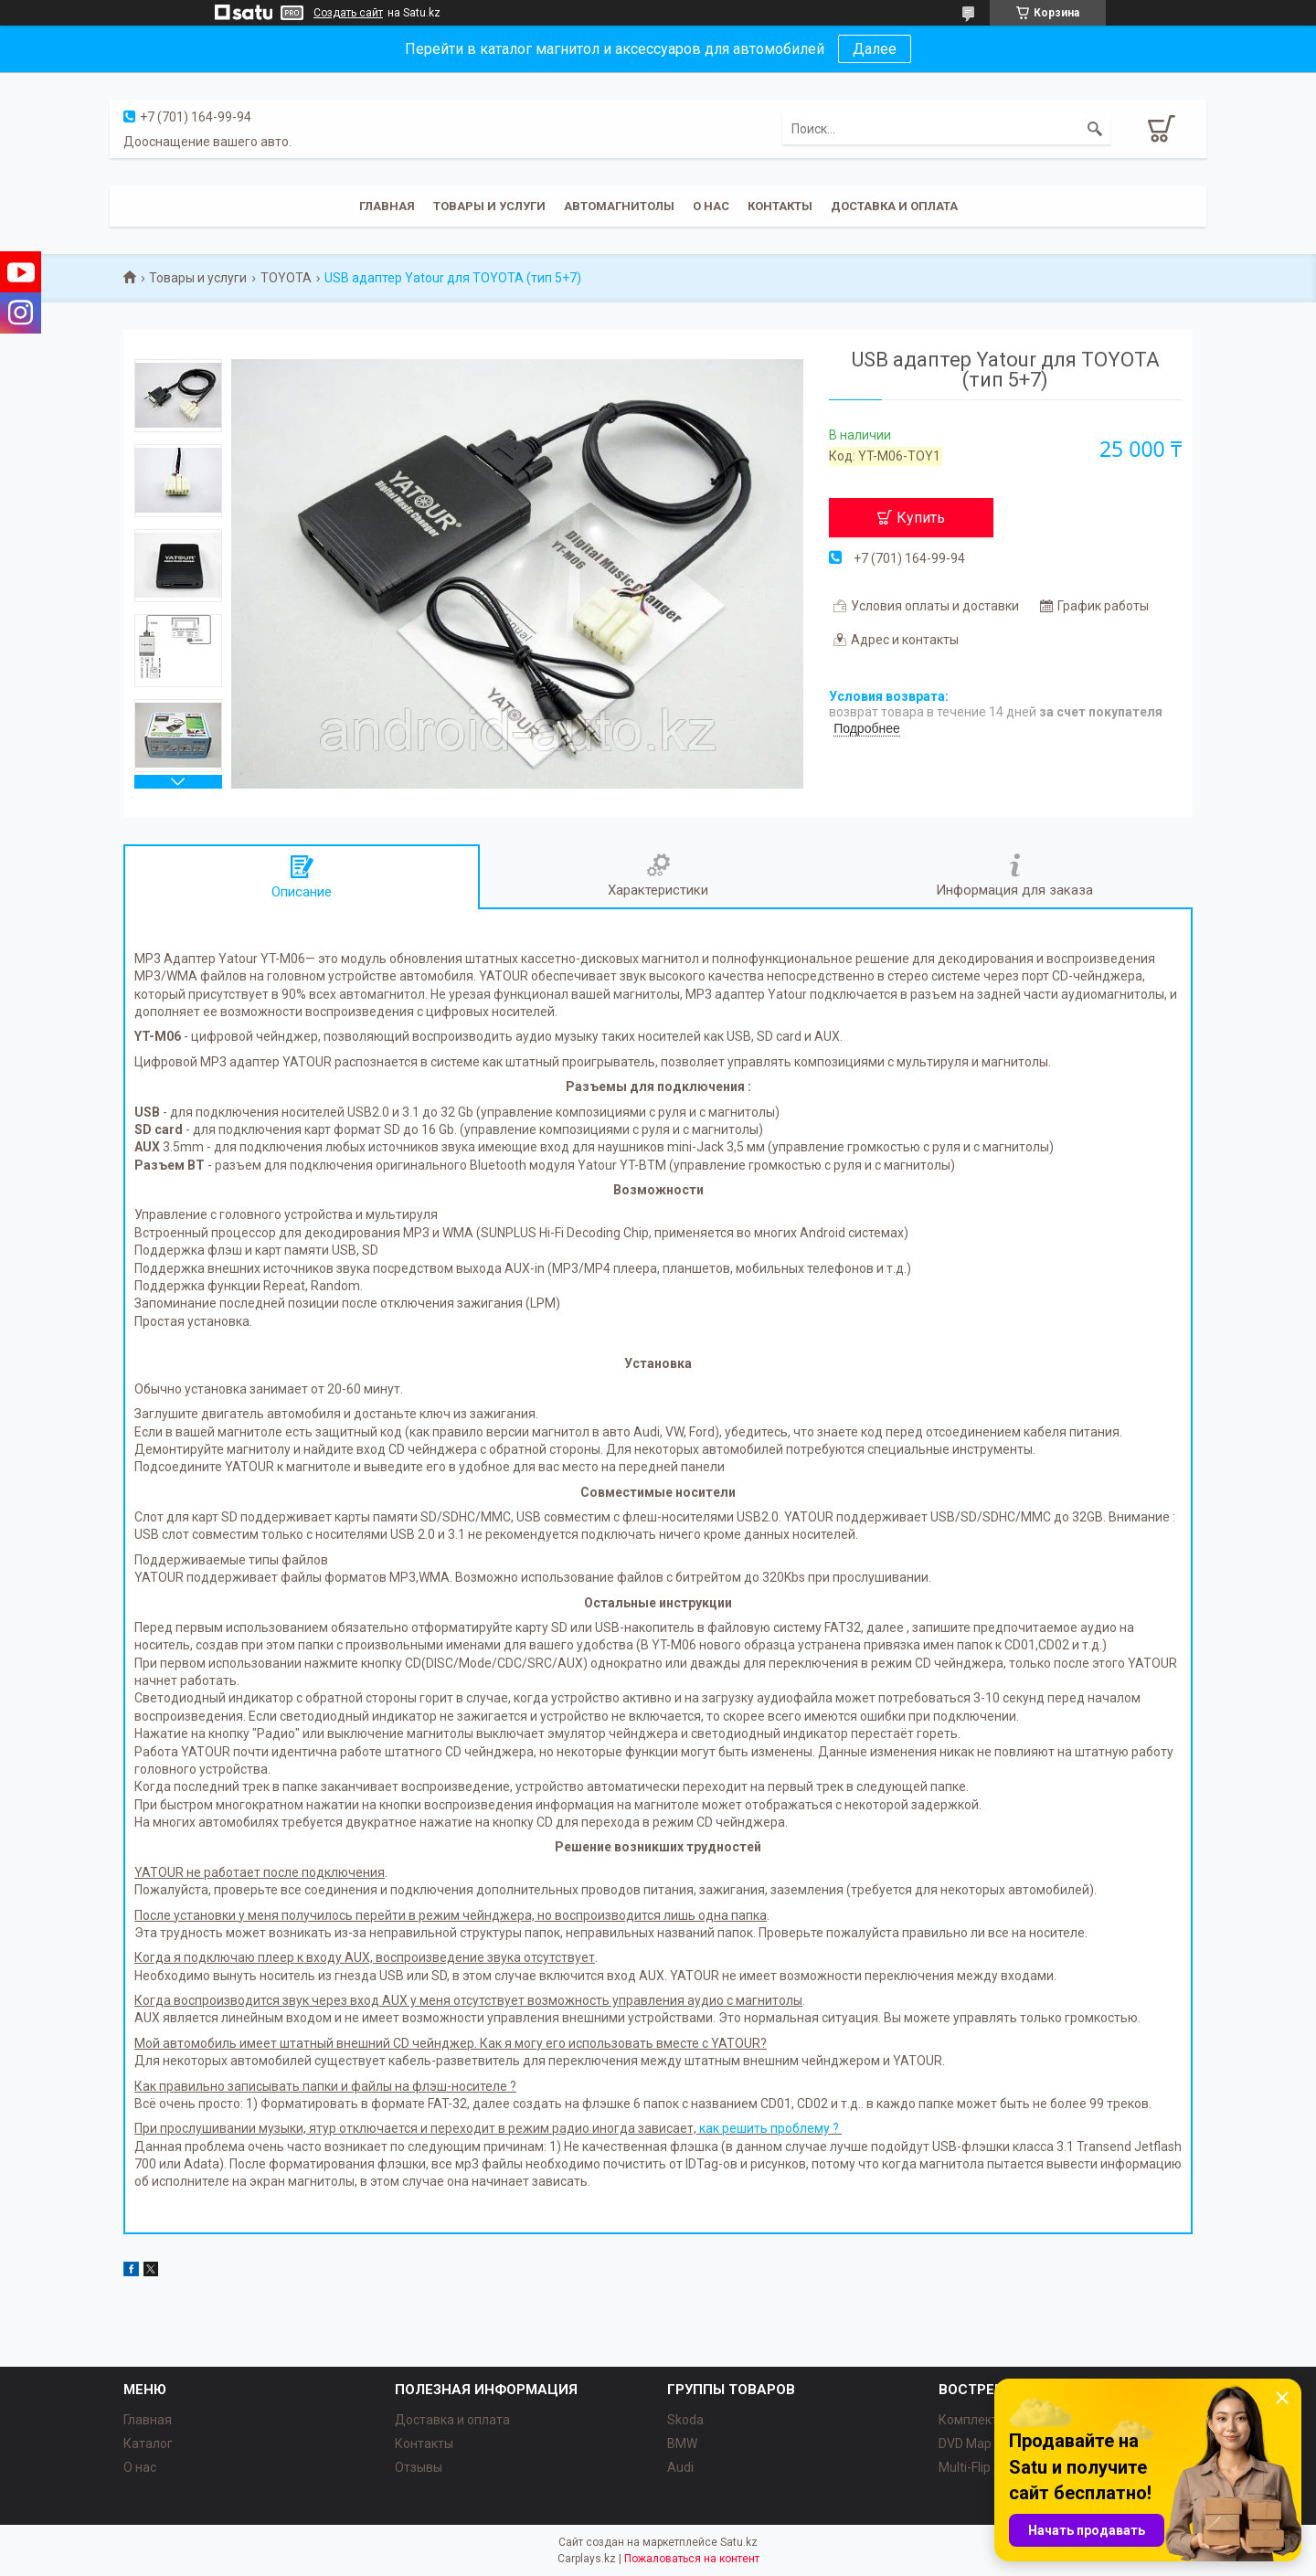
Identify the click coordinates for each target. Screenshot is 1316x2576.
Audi (680, 2467)
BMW (682, 2443)
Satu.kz (739, 2542)
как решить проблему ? (770, 2128)
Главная (387, 206)
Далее (875, 49)
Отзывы (418, 2467)
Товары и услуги (489, 206)
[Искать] (1094, 128)
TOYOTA (286, 277)
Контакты (780, 206)
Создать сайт (348, 12)
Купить (921, 517)
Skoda (685, 2419)
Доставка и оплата (894, 206)
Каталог (148, 2443)
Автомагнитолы (619, 206)
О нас (711, 206)
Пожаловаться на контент (691, 2558)
